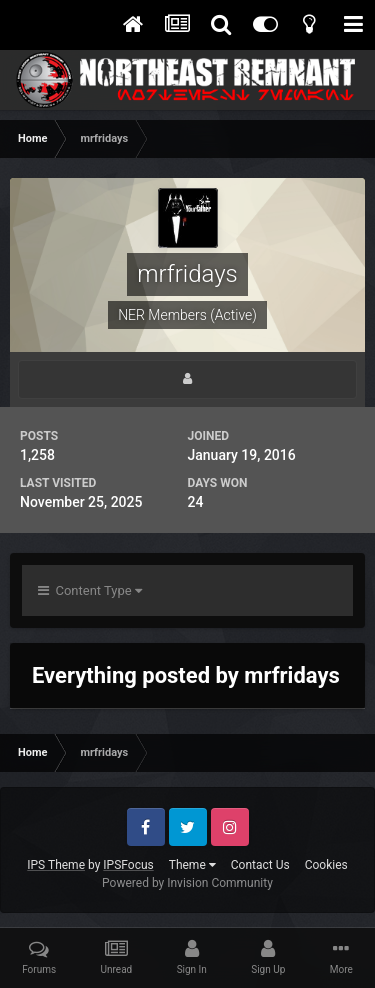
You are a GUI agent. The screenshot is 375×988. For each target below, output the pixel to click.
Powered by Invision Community (187, 883)
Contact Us (260, 865)
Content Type (90, 590)
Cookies (326, 865)
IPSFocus (128, 865)
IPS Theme (56, 865)
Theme (192, 865)
